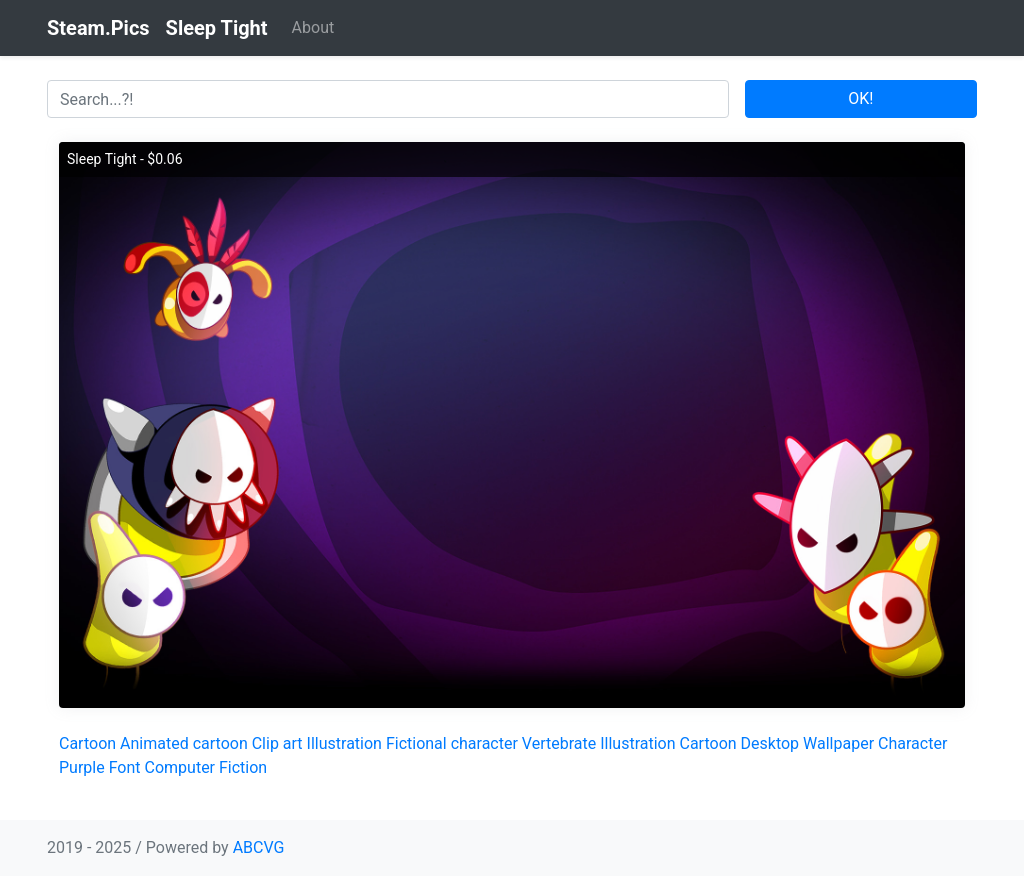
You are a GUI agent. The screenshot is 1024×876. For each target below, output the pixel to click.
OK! (860, 98)
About (313, 27)
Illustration (344, 743)
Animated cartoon (184, 743)
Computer (180, 767)
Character (912, 743)
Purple (82, 767)
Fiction (243, 767)
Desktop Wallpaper (808, 743)
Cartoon (87, 743)
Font (125, 767)
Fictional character (452, 743)
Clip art (277, 743)
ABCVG (259, 847)
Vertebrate (559, 743)
